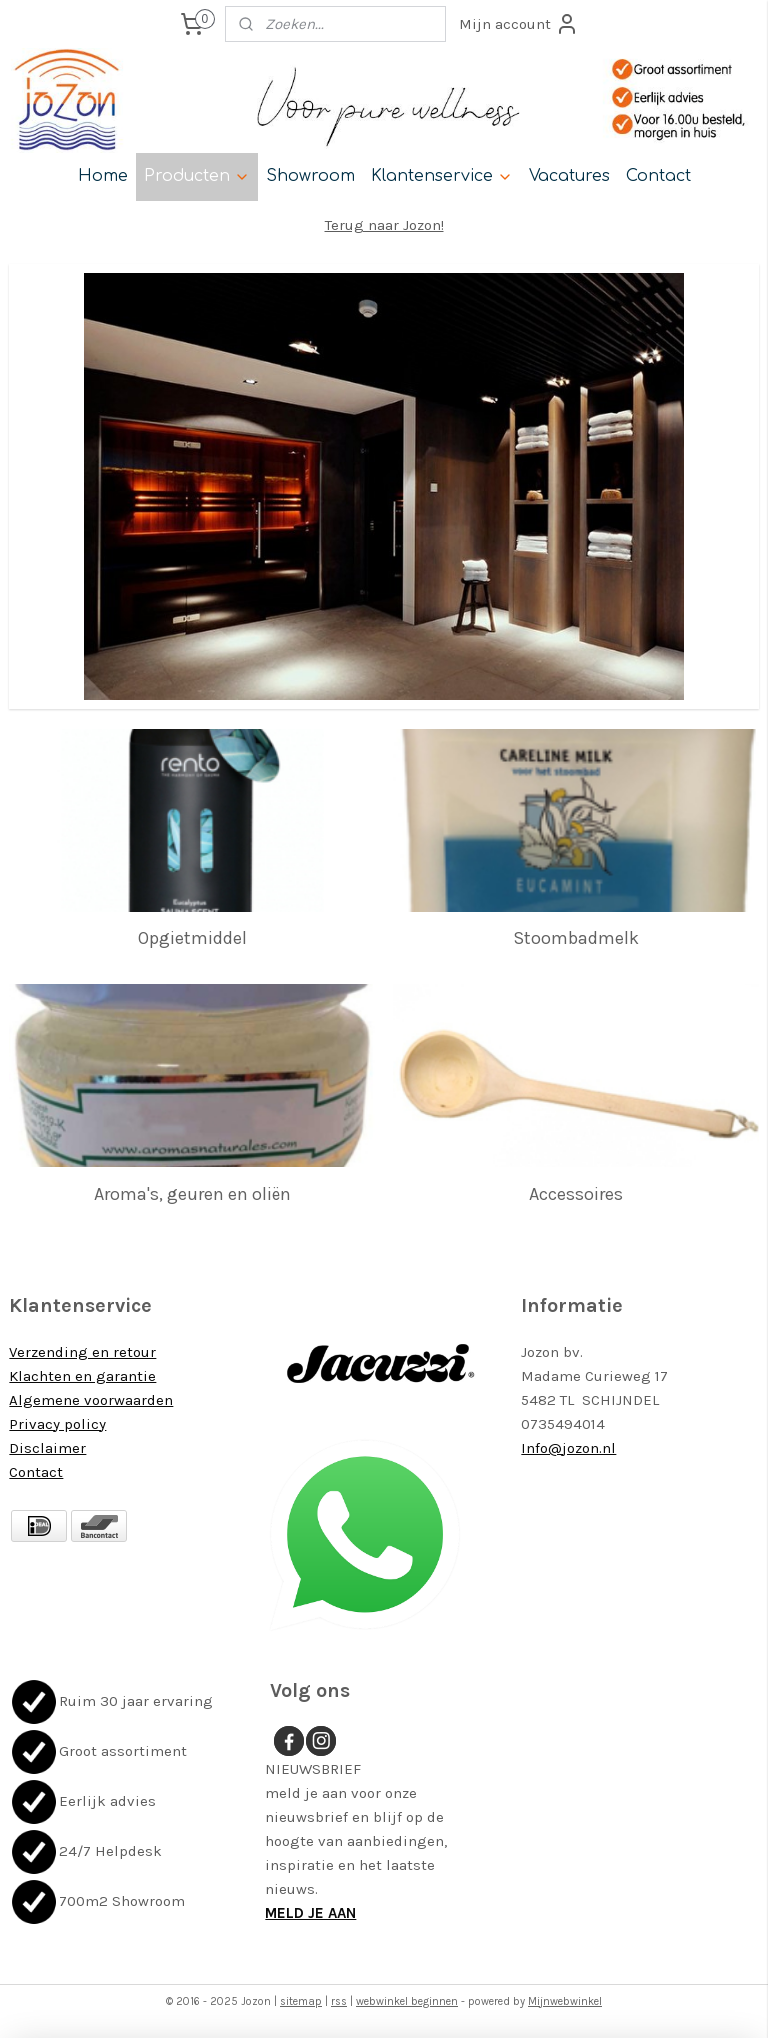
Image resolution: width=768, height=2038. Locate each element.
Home (103, 176)
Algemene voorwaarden (91, 1400)
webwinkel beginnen (407, 2001)
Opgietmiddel (192, 938)
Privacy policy (57, 1424)
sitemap (301, 2001)
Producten (197, 176)
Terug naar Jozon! (384, 225)
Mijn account (519, 24)
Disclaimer (47, 1448)
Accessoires (576, 1193)
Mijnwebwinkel (565, 2001)
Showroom (310, 176)
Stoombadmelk (576, 938)
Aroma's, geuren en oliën (192, 1193)
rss (339, 2001)
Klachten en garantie (82, 1376)
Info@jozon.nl (568, 1448)
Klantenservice (442, 176)
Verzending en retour (82, 1352)
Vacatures (569, 176)
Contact (658, 176)
